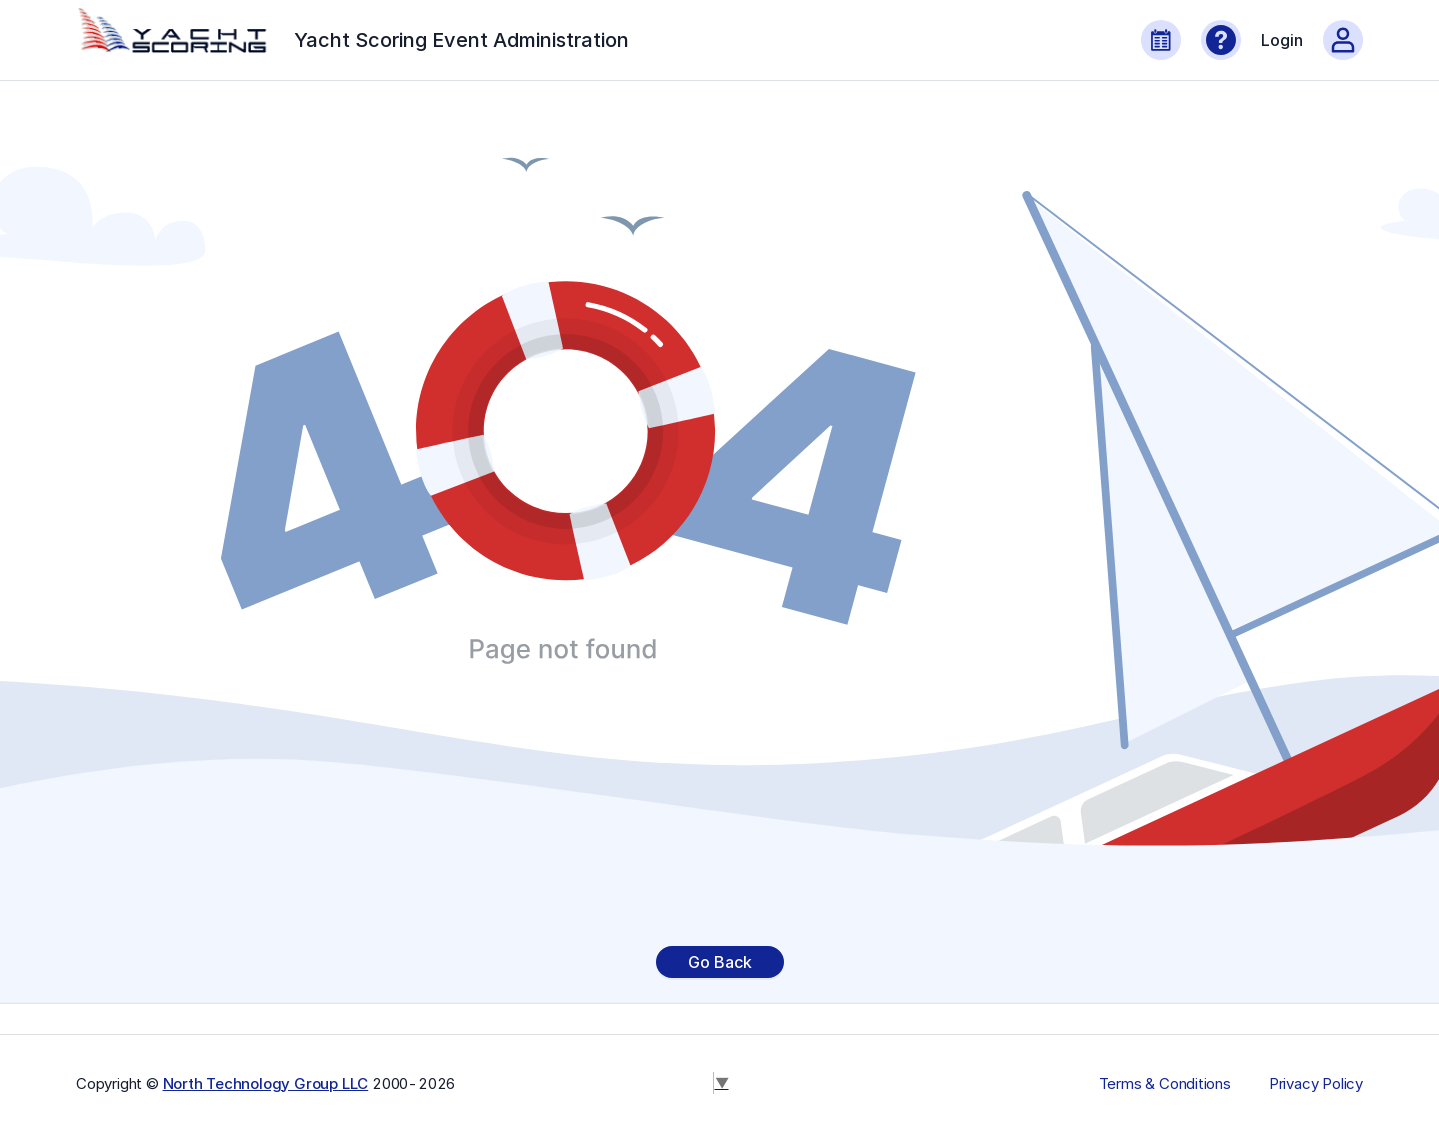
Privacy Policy (1316, 1084)
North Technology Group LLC (266, 1083)
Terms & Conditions (1165, 1084)
